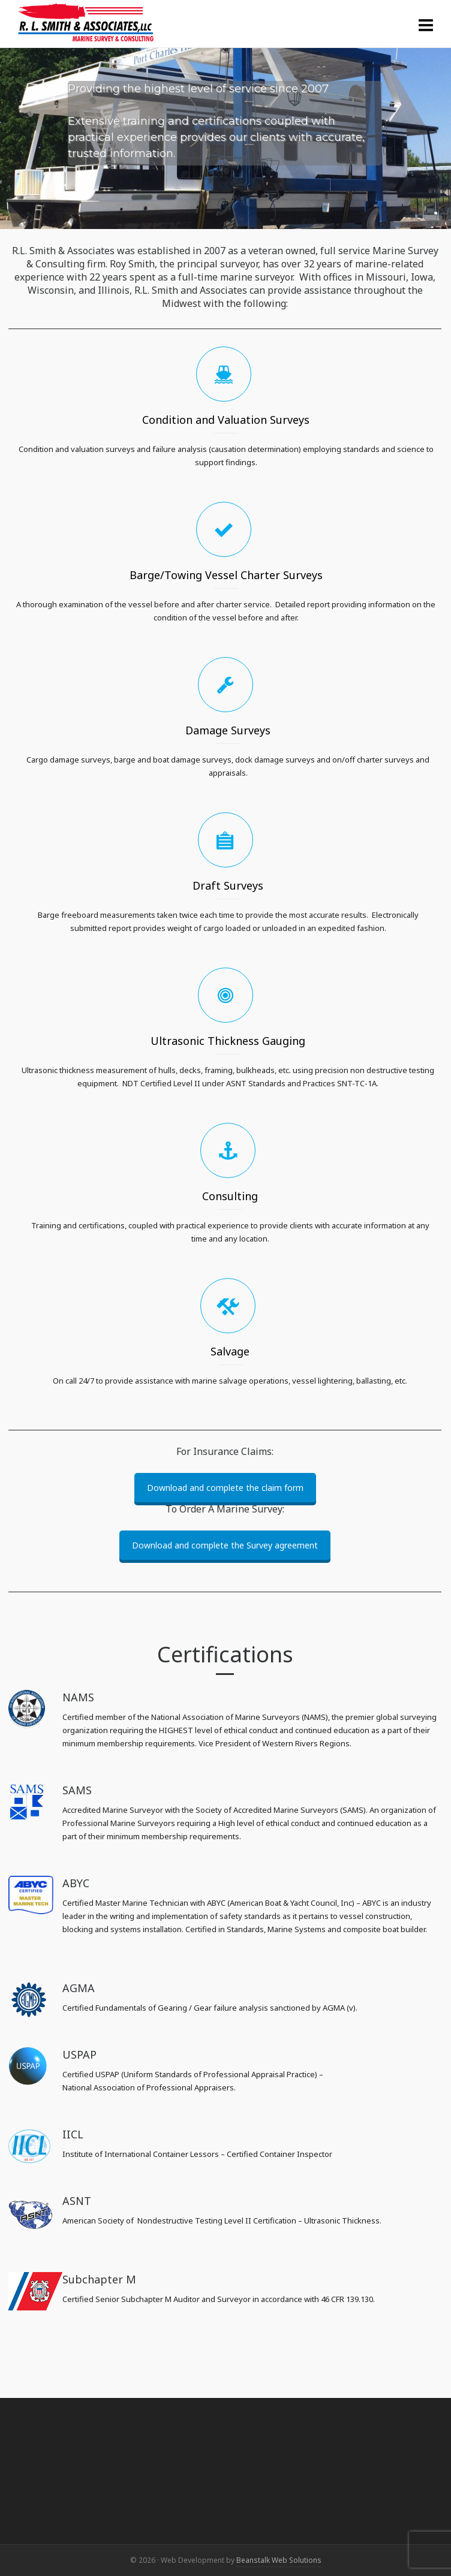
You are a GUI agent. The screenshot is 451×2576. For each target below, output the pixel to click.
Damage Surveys (227, 730)
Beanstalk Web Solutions (278, 2560)
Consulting (230, 1196)
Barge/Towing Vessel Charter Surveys (226, 575)
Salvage (230, 1351)
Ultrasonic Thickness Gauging (228, 1041)
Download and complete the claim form (225, 1487)
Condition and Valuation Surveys (225, 419)
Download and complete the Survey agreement (225, 1545)
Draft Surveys (228, 885)
